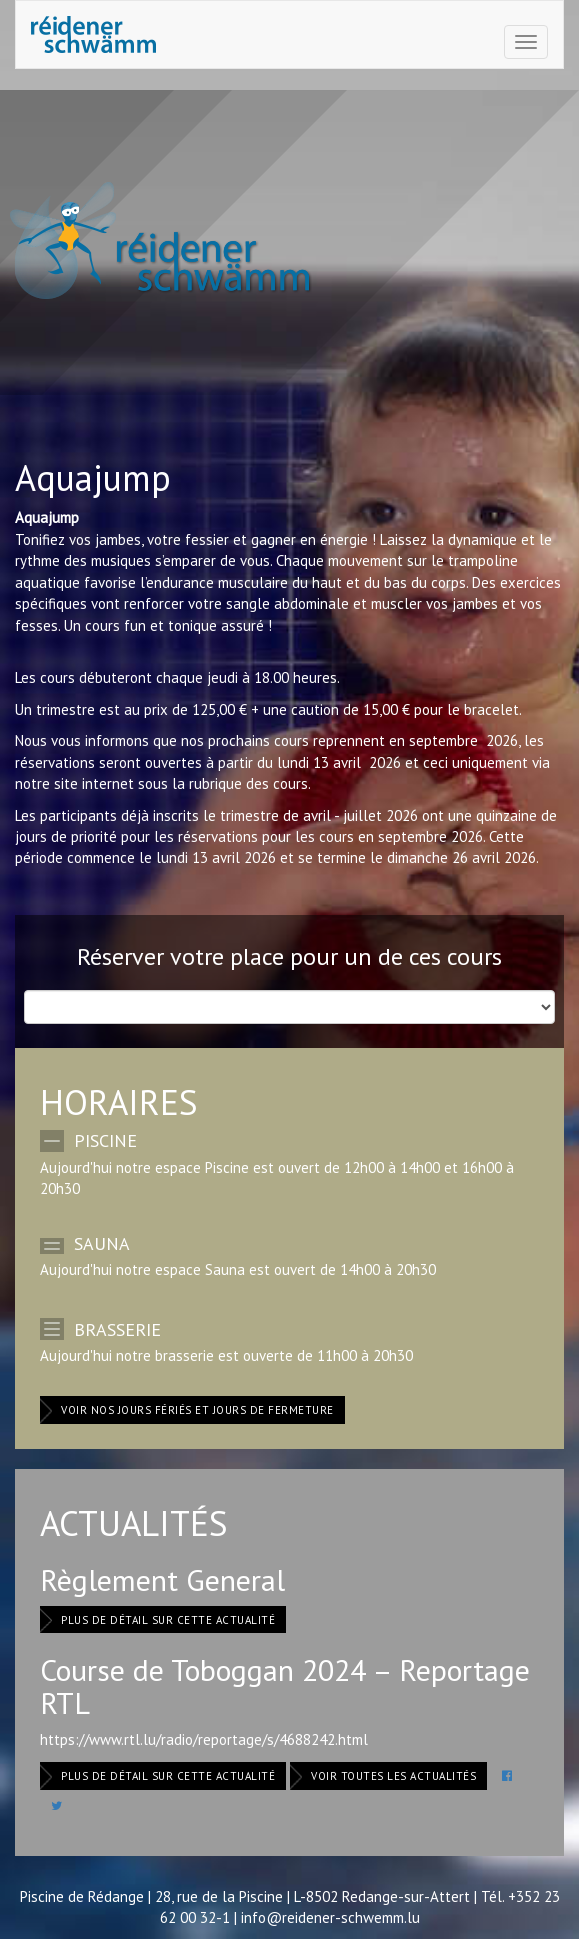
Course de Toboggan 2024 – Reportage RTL (285, 1686)
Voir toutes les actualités (393, 1776)
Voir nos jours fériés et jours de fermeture (197, 1410)
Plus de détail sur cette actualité (168, 1620)
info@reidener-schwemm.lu (330, 1917)
